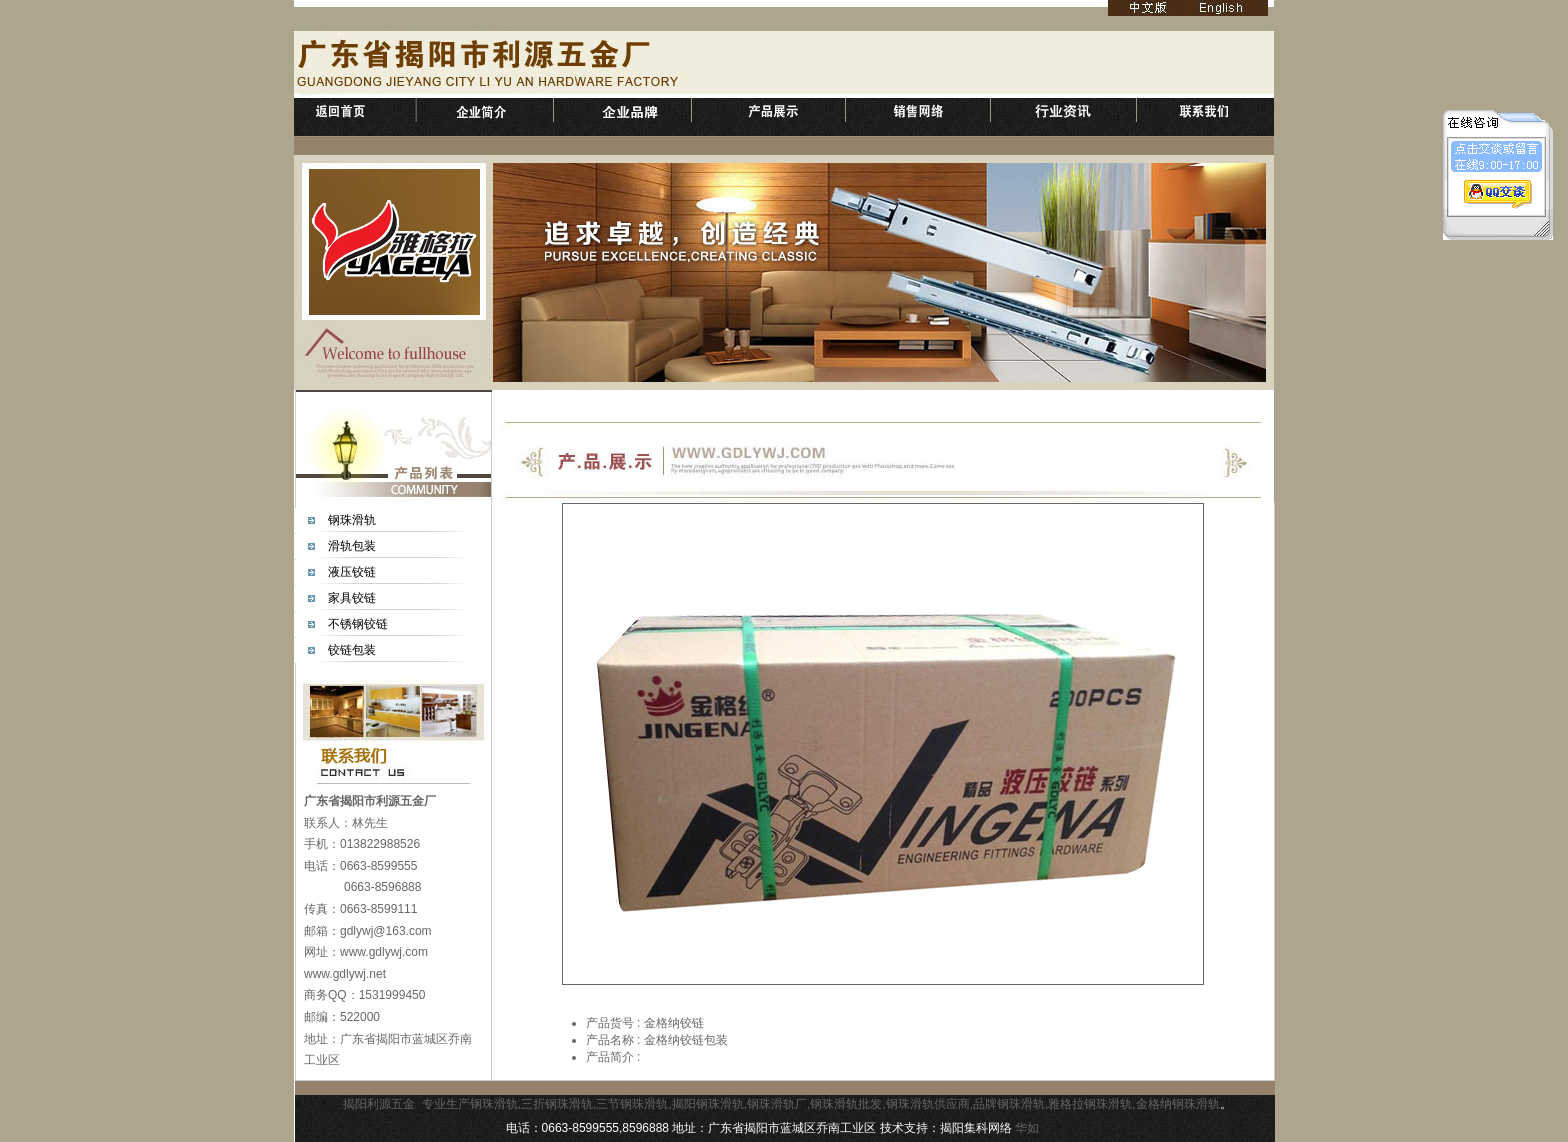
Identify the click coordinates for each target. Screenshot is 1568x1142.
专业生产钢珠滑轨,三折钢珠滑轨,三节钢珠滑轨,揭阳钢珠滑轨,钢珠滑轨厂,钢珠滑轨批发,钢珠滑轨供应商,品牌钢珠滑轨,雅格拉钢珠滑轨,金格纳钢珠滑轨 (821, 1104)
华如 (1027, 1128)
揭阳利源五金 (379, 1104)
